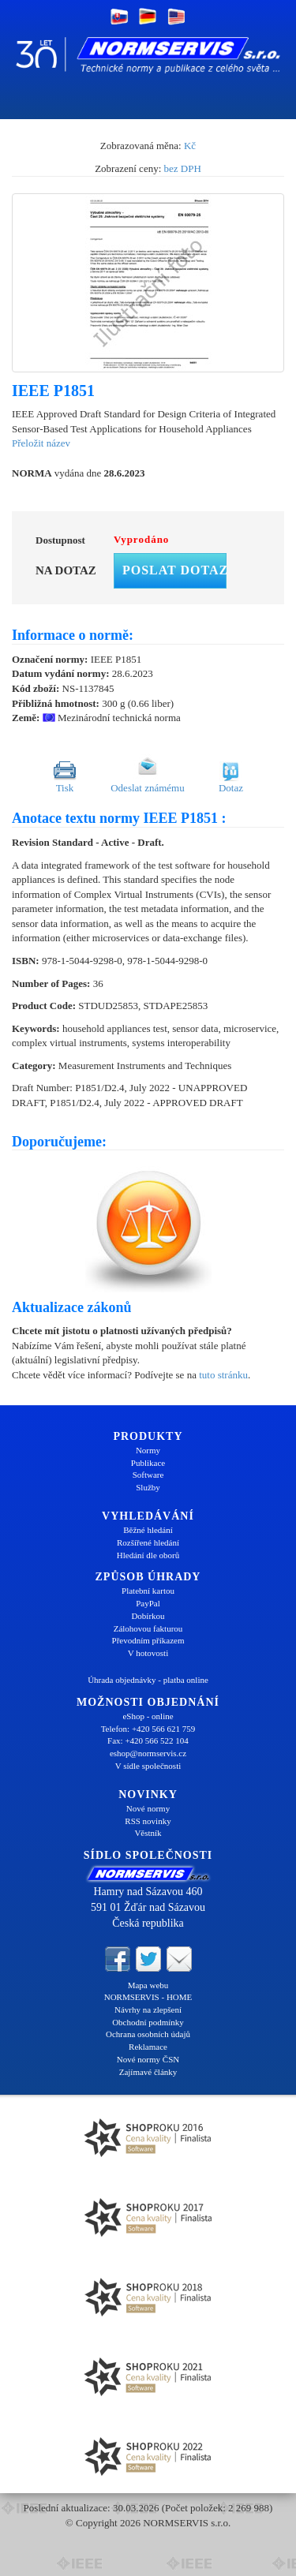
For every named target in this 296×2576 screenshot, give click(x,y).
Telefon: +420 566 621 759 (148, 1728)
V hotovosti (148, 1653)
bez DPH (182, 168)
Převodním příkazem (148, 1640)
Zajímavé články (148, 2072)
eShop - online (147, 1716)
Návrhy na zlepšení (148, 2009)
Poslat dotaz (174, 570)
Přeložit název (41, 443)
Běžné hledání (148, 1530)
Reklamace (148, 2046)
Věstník (147, 1833)
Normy (148, 1450)
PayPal (148, 1603)
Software (148, 1474)
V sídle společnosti (148, 1765)
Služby (148, 1487)
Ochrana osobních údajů (148, 2034)
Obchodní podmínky (148, 2022)
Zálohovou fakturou (148, 1628)
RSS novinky (147, 1821)
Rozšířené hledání (148, 1542)
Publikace (148, 1462)
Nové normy (148, 1808)
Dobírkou (147, 1616)
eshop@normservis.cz (148, 1753)
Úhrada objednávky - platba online (148, 1679)
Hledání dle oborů (148, 1555)
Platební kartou (148, 1590)
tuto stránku (223, 1375)
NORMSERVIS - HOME (148, 1997)
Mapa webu (148, 1985)
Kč (190, 145)
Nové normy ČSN (148, 2059)
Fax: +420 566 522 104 (148, 1740)
